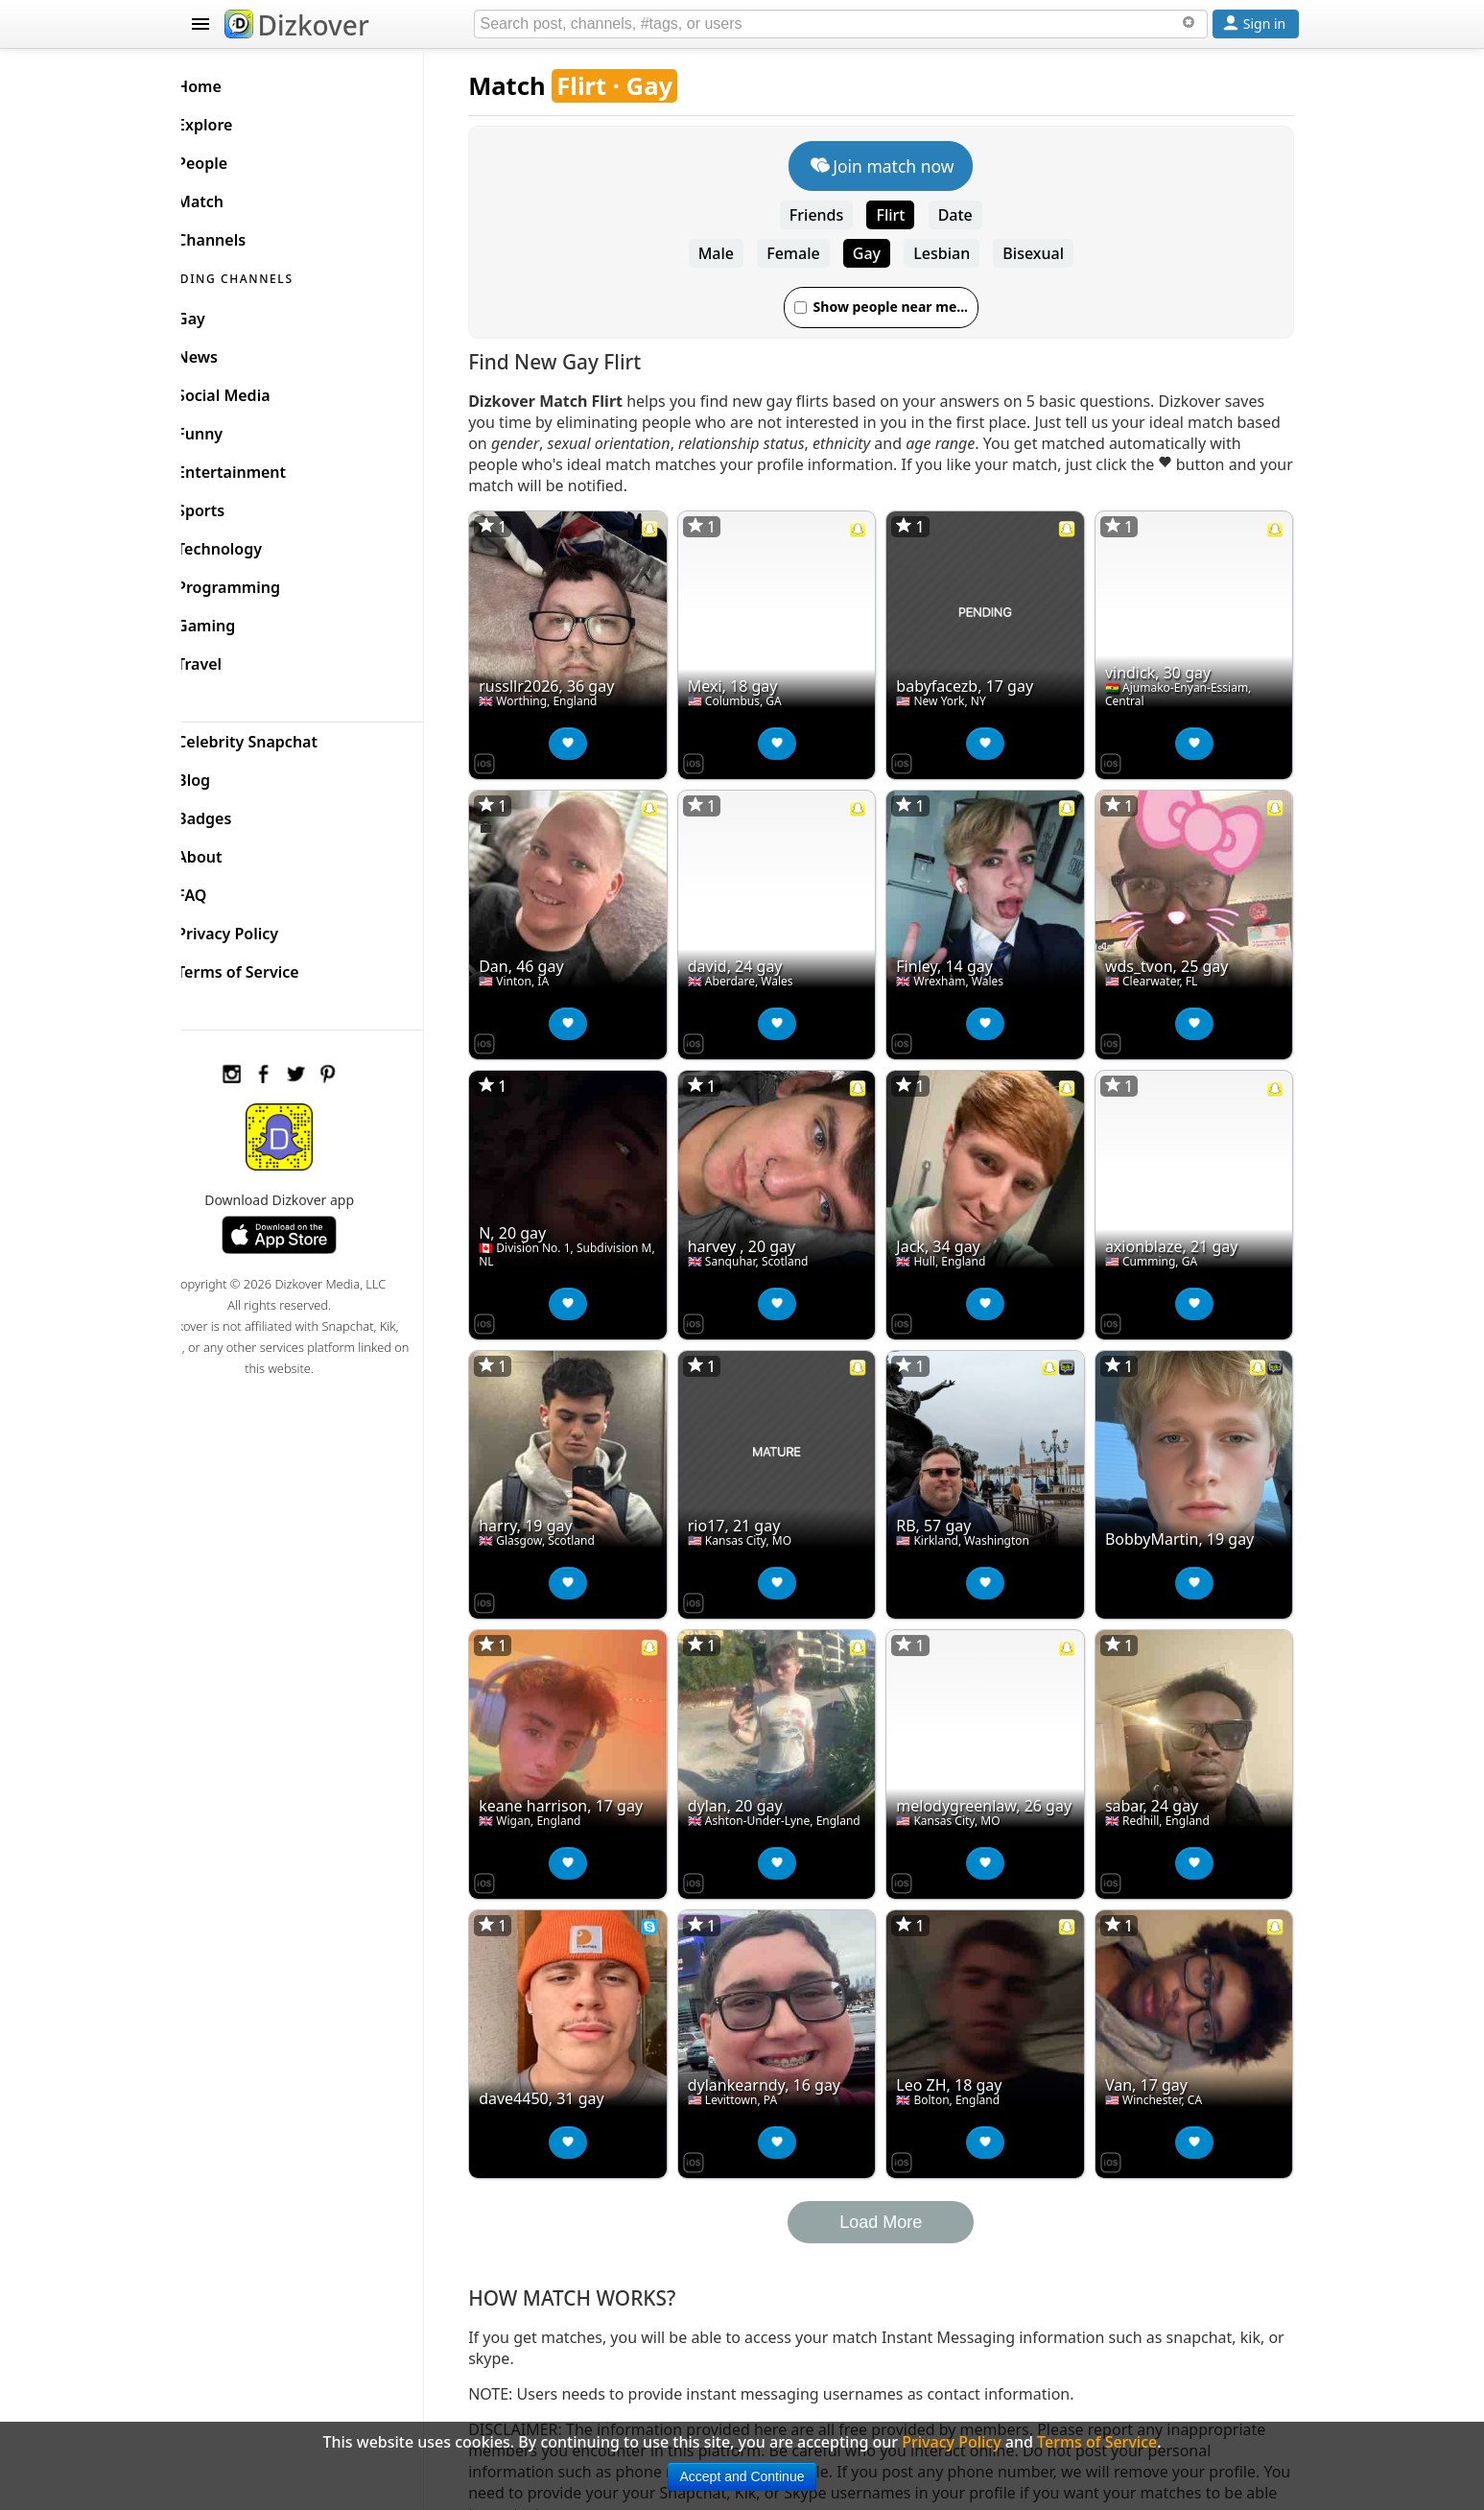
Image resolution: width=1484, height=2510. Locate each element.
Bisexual (1048, 253)
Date (970, 214)
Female (807, 253)
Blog (225, 775)
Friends (831, 214)
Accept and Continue (742, 2476)
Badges (235, 813)
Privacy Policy (259, 928)
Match (536, 86)
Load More (895, 2178)
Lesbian (956, 253)
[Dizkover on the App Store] (514, 755)
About (231, 852)
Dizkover (296, 25)
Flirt (905, 214)
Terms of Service (269, 967)
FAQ (223, 890)
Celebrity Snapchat (279, 736)
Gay (881, 253)
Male (730, 253)
